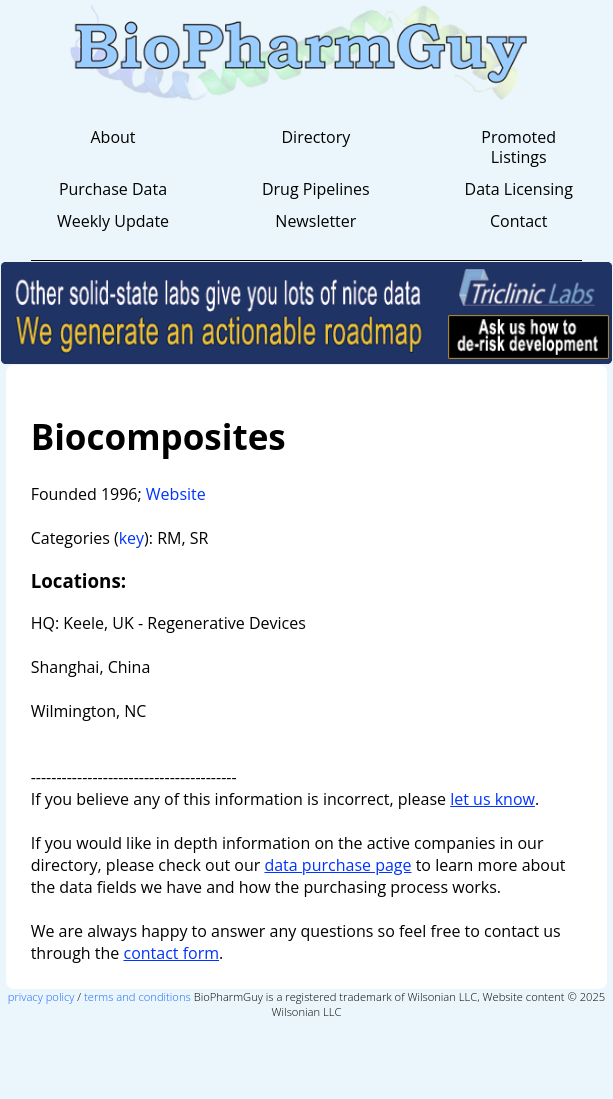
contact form (171, 953)
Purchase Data (113, 189)
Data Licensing (519, 189)
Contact (518, 221)
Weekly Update (113, 221)
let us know (492, 799)
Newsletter (315, 221)
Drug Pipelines (316, 189)
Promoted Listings (518, 147)
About (112, 137)
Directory (315, 137)
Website (176, 494)
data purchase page (337, 865)
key (131, 538)
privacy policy (41, 996)
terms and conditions (137, 996)
